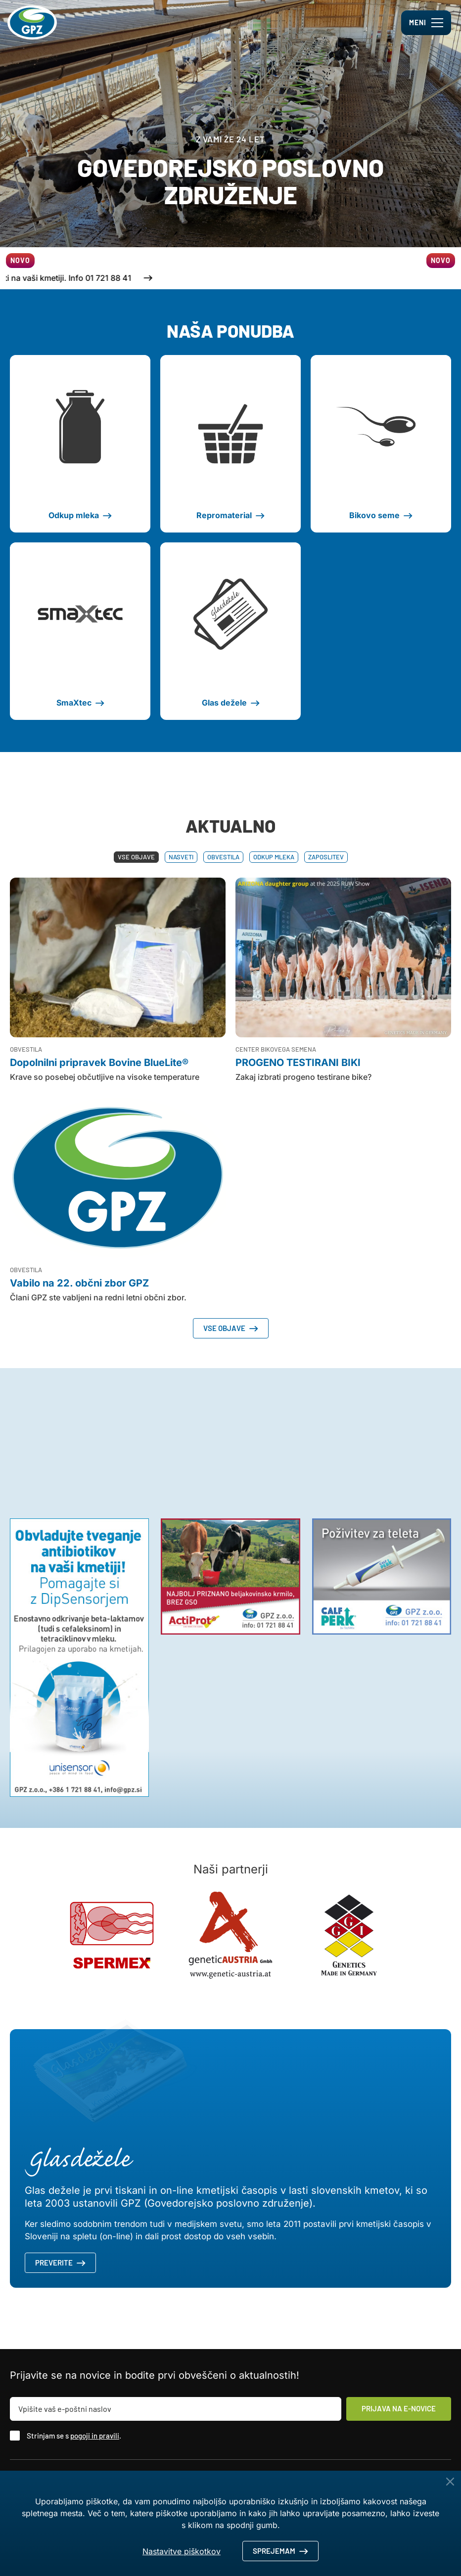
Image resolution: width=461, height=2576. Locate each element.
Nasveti (181, 857)
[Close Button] (450, 2481)
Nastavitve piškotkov (181, 2551)
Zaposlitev (326, 857)
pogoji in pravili (94, 2435)
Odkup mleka (273, 857)
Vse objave (136, 857)
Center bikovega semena (275, 1049)
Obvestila (223, 857)
